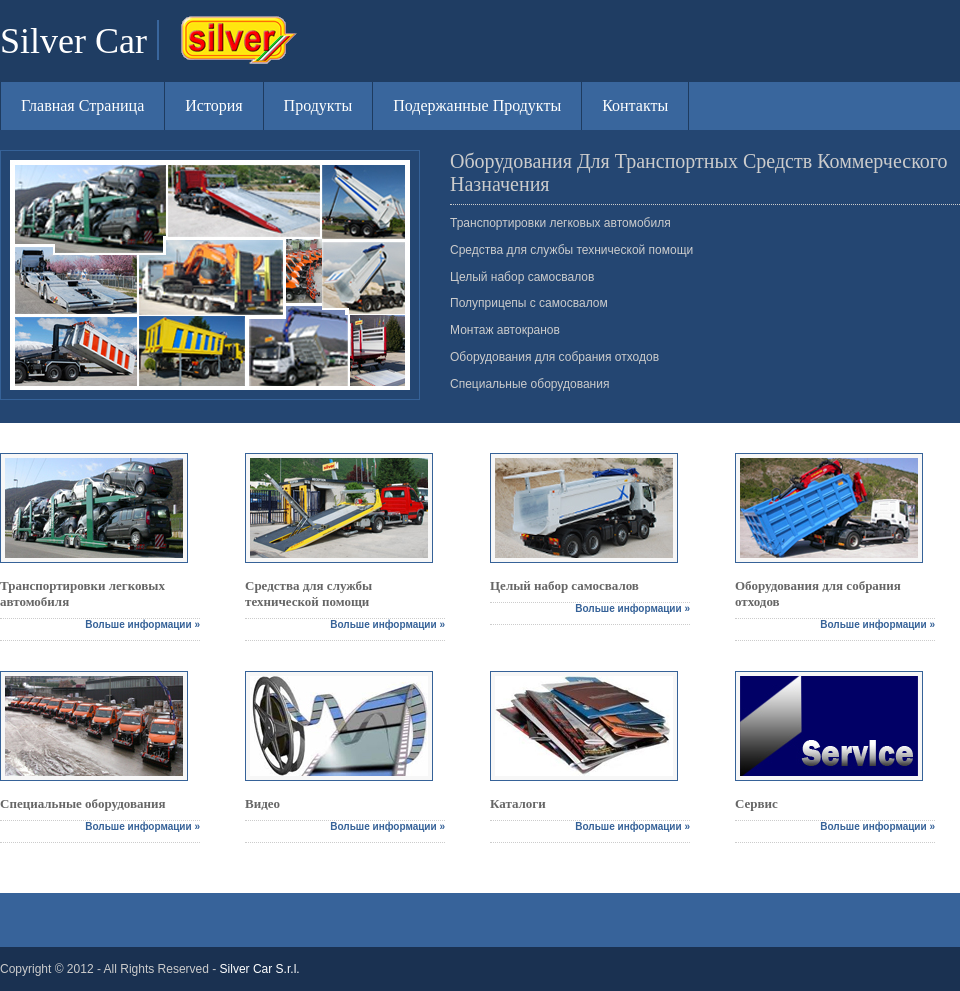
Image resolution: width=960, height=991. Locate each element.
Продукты (318, 105)
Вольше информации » (142, 624)
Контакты (635, 105)
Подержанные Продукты (477, 105)
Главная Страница (82, 105)
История (213, 105)
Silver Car (73, 41)
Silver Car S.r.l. (260, 969)
